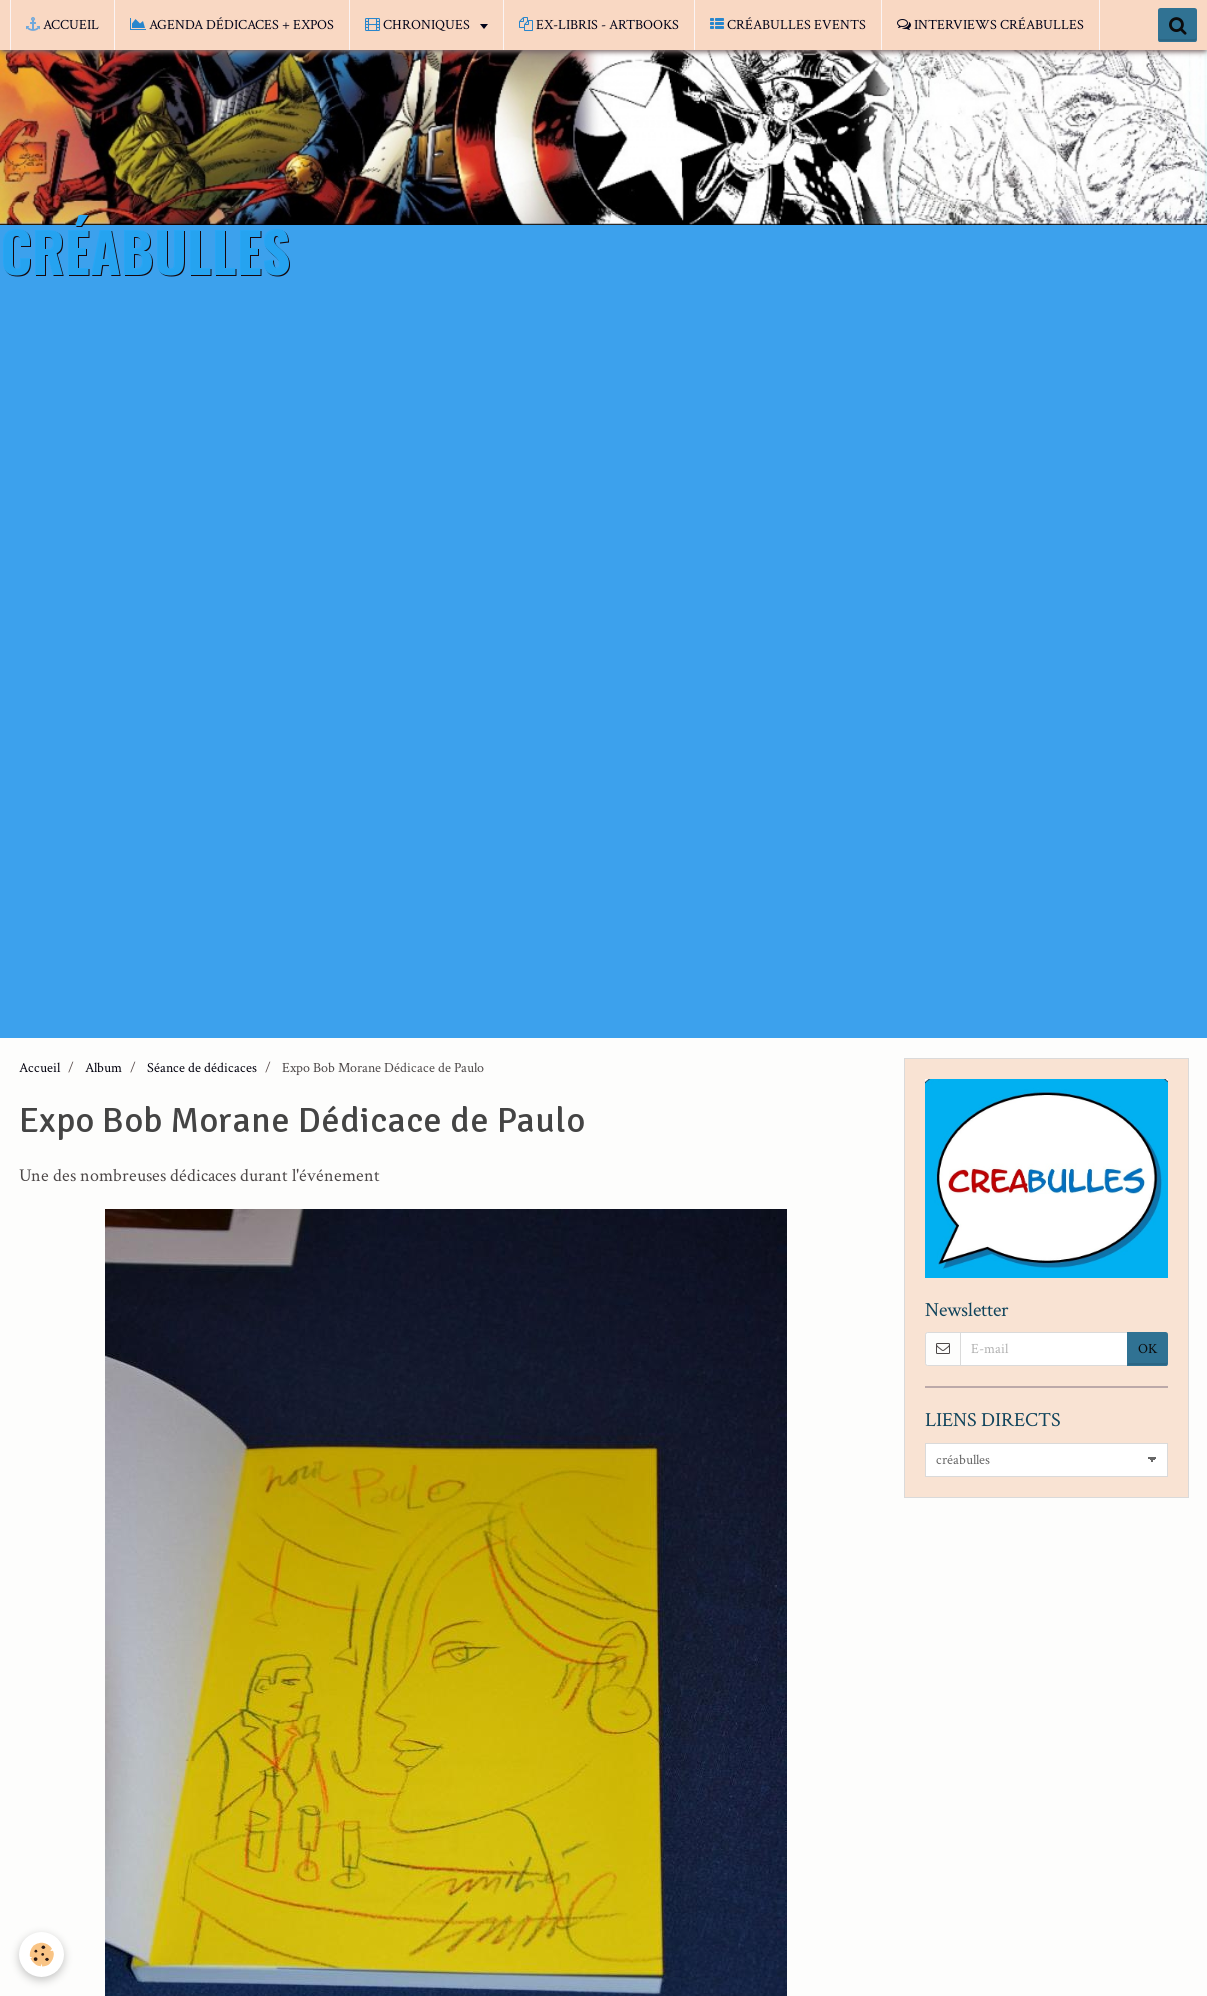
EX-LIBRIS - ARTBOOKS (599, 25)
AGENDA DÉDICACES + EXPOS (232, 25)
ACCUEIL (62, 25)
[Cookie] (42, 1954)
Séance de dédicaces (202, 1068)
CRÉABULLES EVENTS (788, 25)
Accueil (39, 1068)
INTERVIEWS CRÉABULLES (990, 25)
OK (1147, 1349)
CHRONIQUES (419, 25)
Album (103, 1068)
